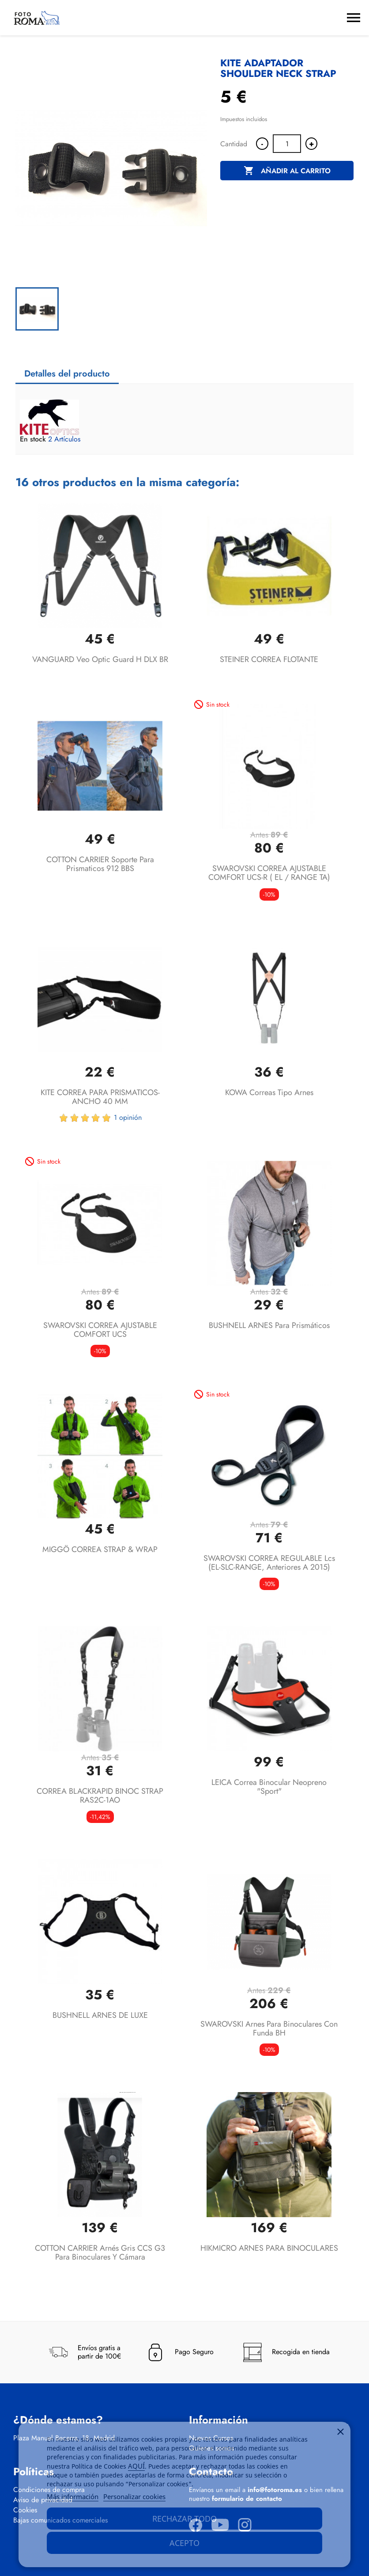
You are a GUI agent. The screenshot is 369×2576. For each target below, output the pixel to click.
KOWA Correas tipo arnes (269, 1092)
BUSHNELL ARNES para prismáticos (269, 1325)
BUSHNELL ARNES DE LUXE (100, 2015)
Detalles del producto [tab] (67, 373)
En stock (33, 439)
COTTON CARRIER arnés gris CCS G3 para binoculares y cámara (100, 2252)
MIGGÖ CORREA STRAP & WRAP (100, 1549)
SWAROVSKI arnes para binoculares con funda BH (269, 2028)
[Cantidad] (287, 143)
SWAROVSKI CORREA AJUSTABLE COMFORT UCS (100, 1330)
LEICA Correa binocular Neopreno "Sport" (269, 1787)
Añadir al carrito (287, 171)
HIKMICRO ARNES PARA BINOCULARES (269, 2248)
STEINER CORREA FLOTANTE (269, 659)
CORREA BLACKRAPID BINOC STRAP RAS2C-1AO (100, 1795)
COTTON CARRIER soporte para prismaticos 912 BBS (100, 864)
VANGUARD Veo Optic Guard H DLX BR (100, 659)
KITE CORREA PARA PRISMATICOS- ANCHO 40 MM (100, 1097)
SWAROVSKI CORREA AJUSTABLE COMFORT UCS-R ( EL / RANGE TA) (269, 873)
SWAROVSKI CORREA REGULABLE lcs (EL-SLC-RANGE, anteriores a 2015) (269, 1562)
